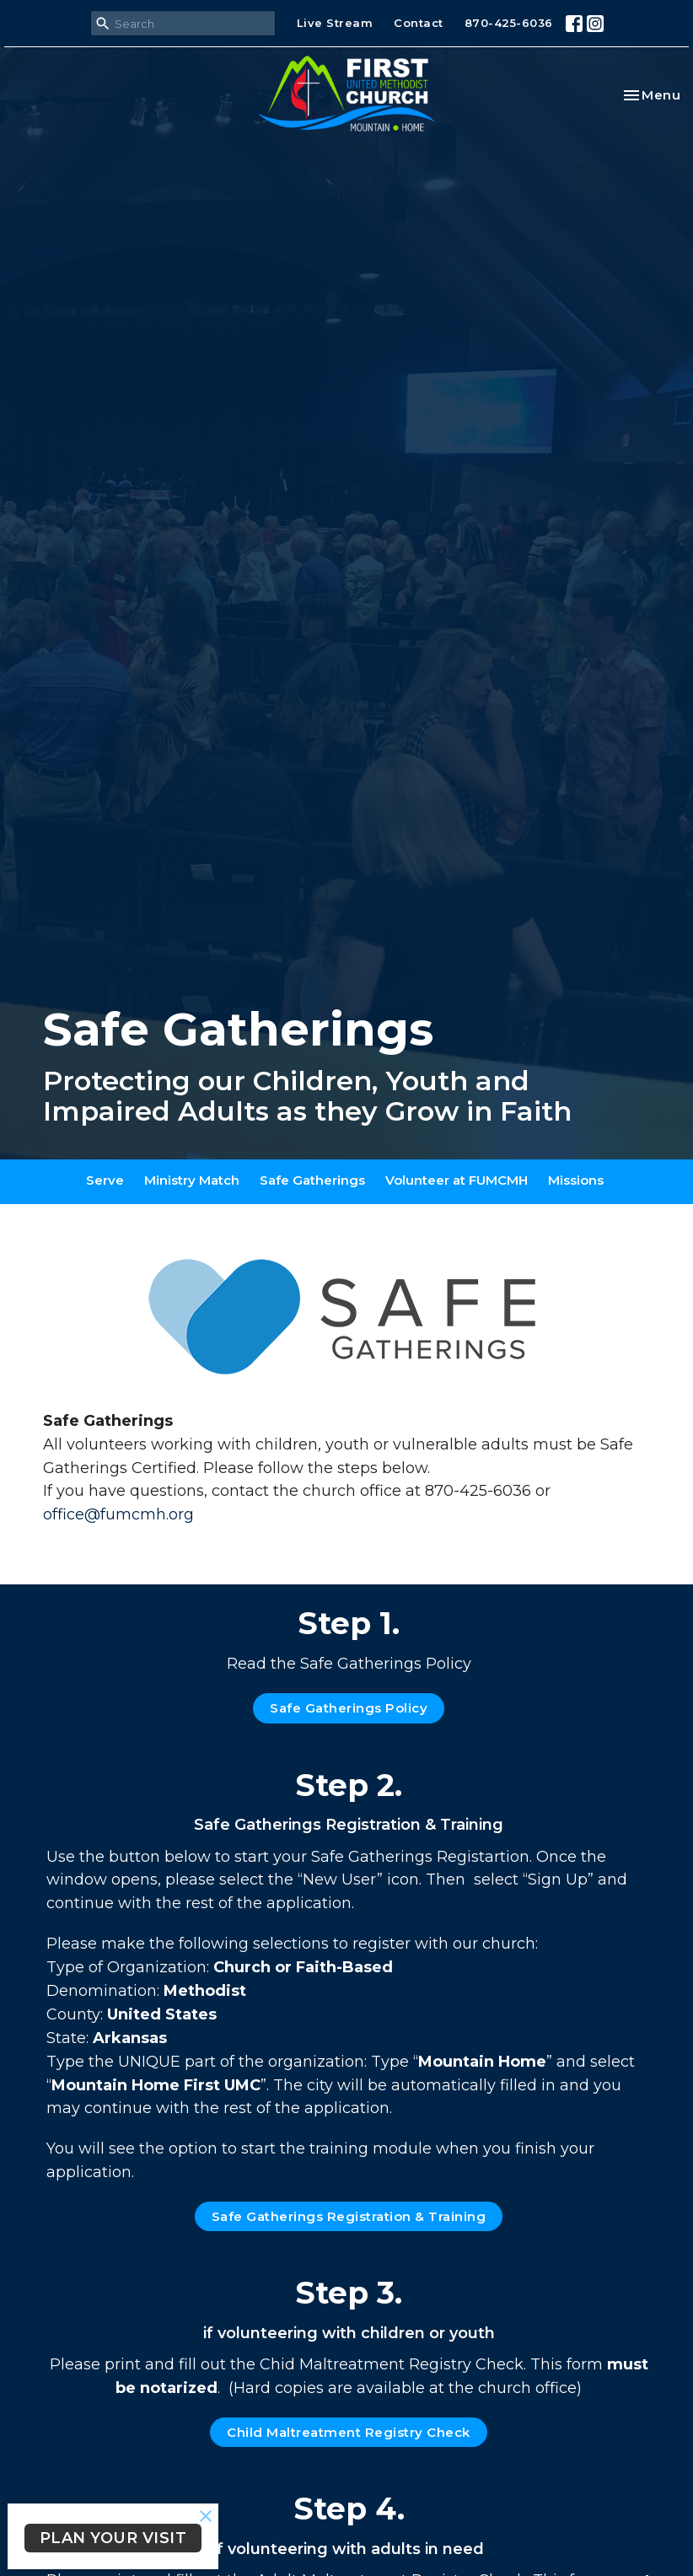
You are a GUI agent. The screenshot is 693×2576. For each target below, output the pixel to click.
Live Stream (335, 23)
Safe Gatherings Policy (348, 1708)
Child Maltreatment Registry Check (348, 2432)
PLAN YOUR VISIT (113, 2538)
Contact (418, 23)
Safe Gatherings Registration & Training (349, 2216)
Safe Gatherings (312, 1180)
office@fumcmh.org (118, 1514)
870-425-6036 (509, 23)
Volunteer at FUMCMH (456, 1180)
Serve (105, 1180)
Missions (576, 1180)
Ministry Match (191, 1180)
